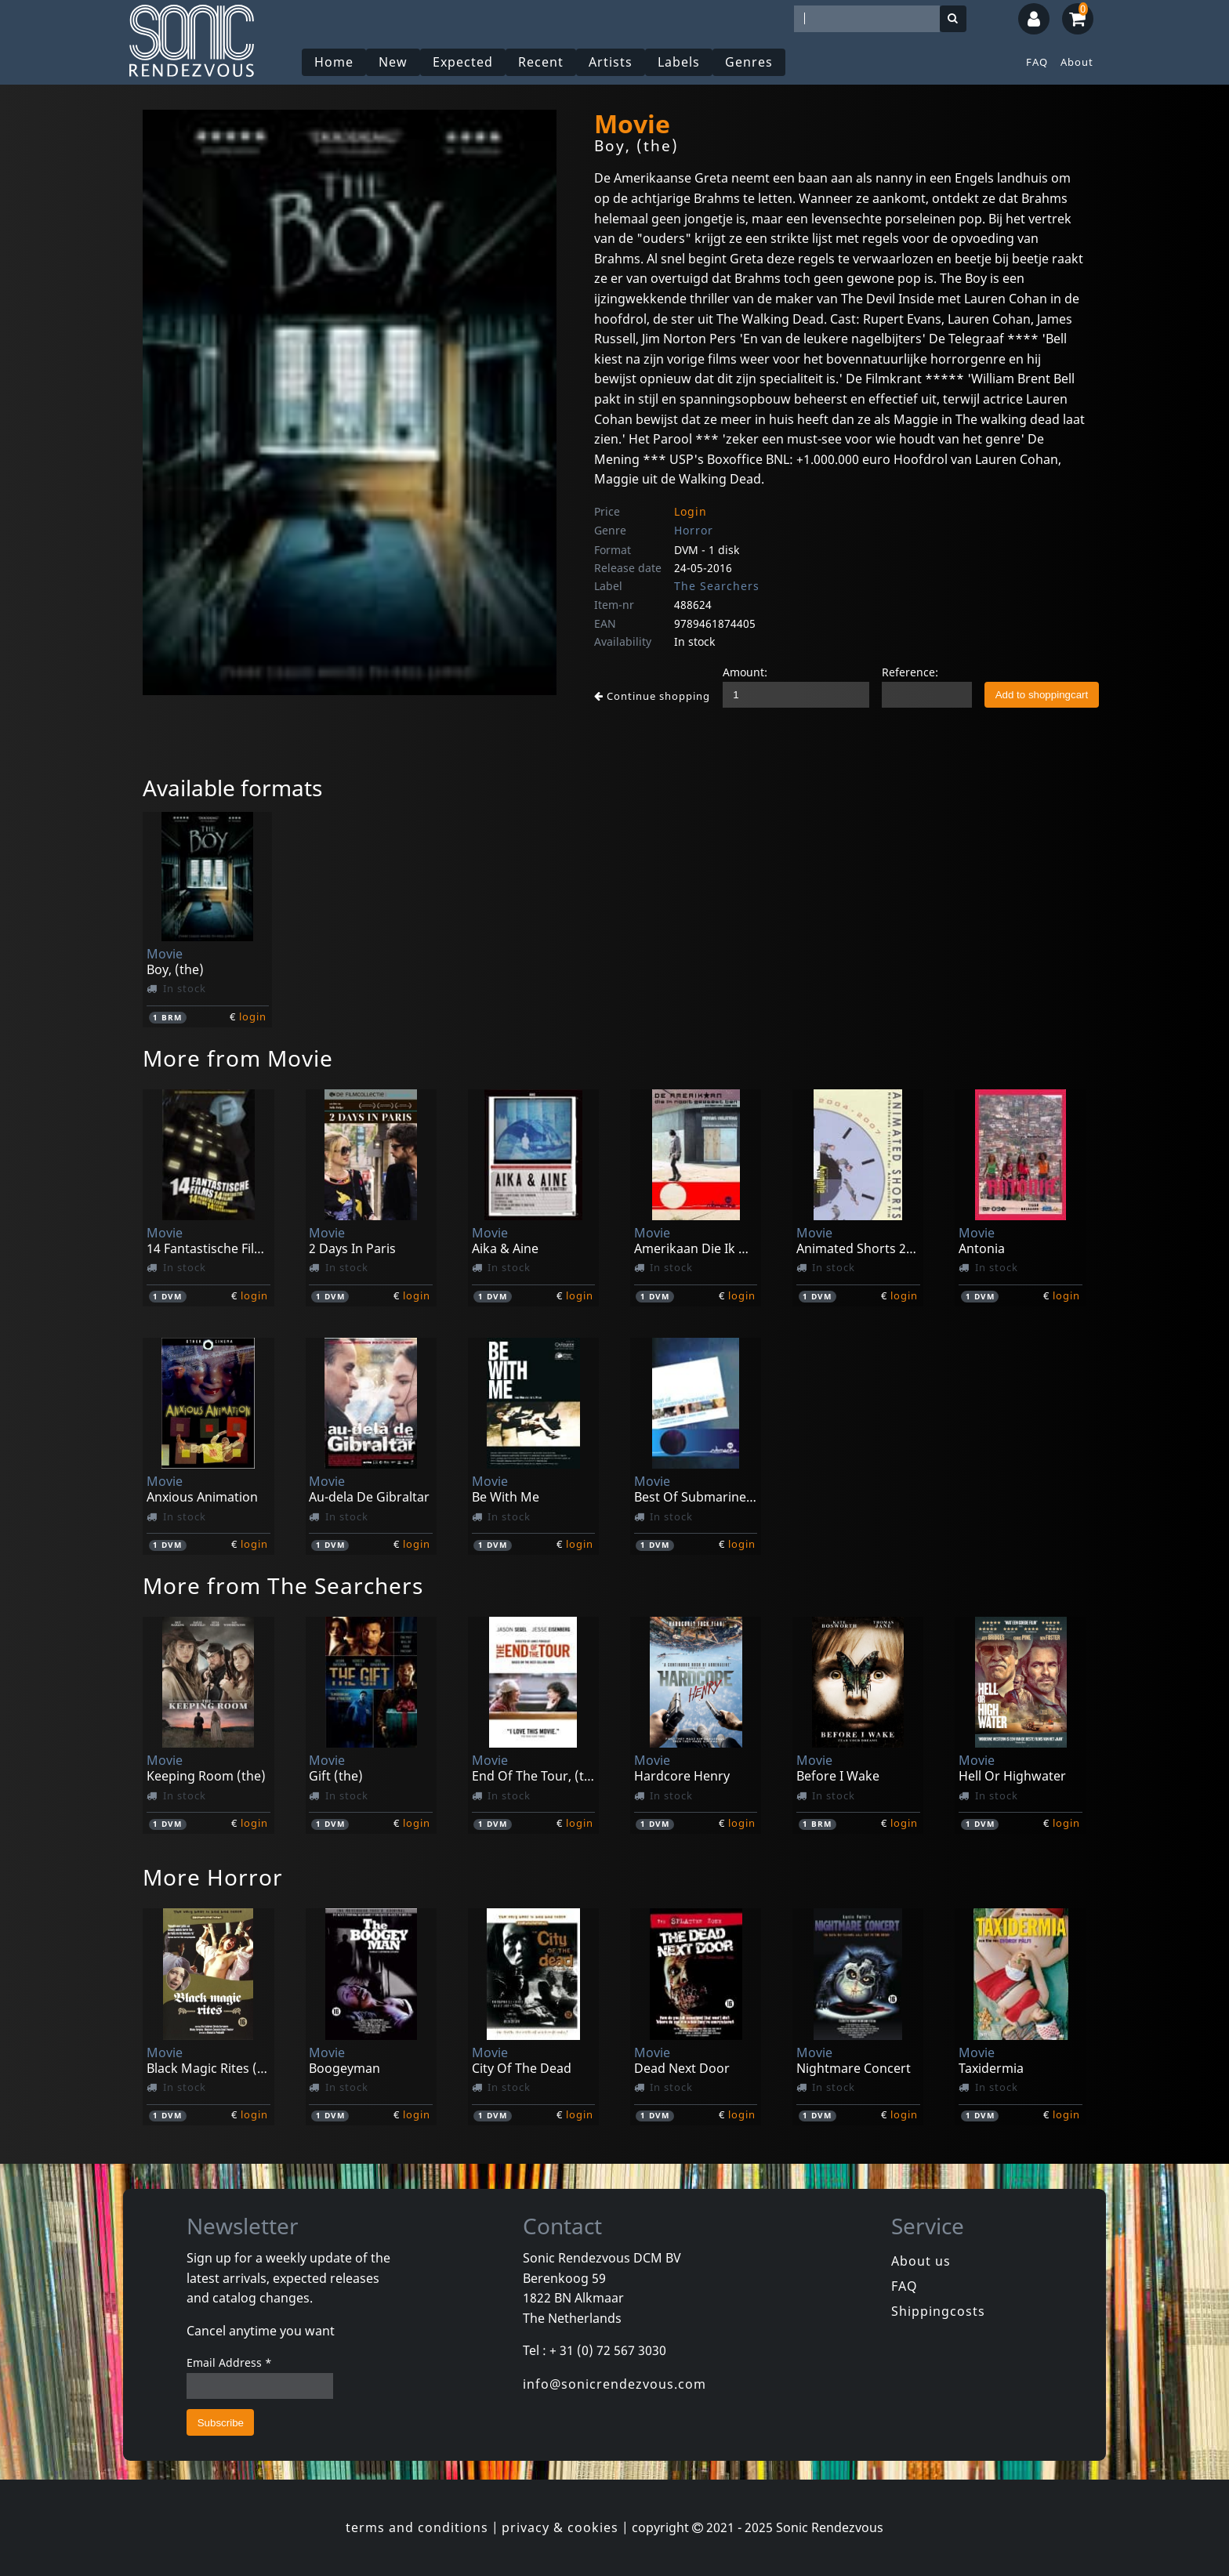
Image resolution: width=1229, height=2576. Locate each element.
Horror (693, 530)
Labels (679, 62)
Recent (541, 62)
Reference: (910, 672)
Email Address (229, 2362)
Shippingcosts (938, 2311)
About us (921, 2261)
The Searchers (717, 585)
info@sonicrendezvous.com (614, 2384)
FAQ (1037, 62)
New (393, 62)
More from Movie (238, 1058)
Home (333, 62)
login (252, 1016)
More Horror (213, 1877)
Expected (463, 62)
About (1076, 62)
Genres (749, 62)
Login (690, 511)
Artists (611, 62)
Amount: (745, 672)
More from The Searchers (283, 1585)
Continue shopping (652, 696)
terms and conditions (417, 2527)
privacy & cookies (560, 2527)
